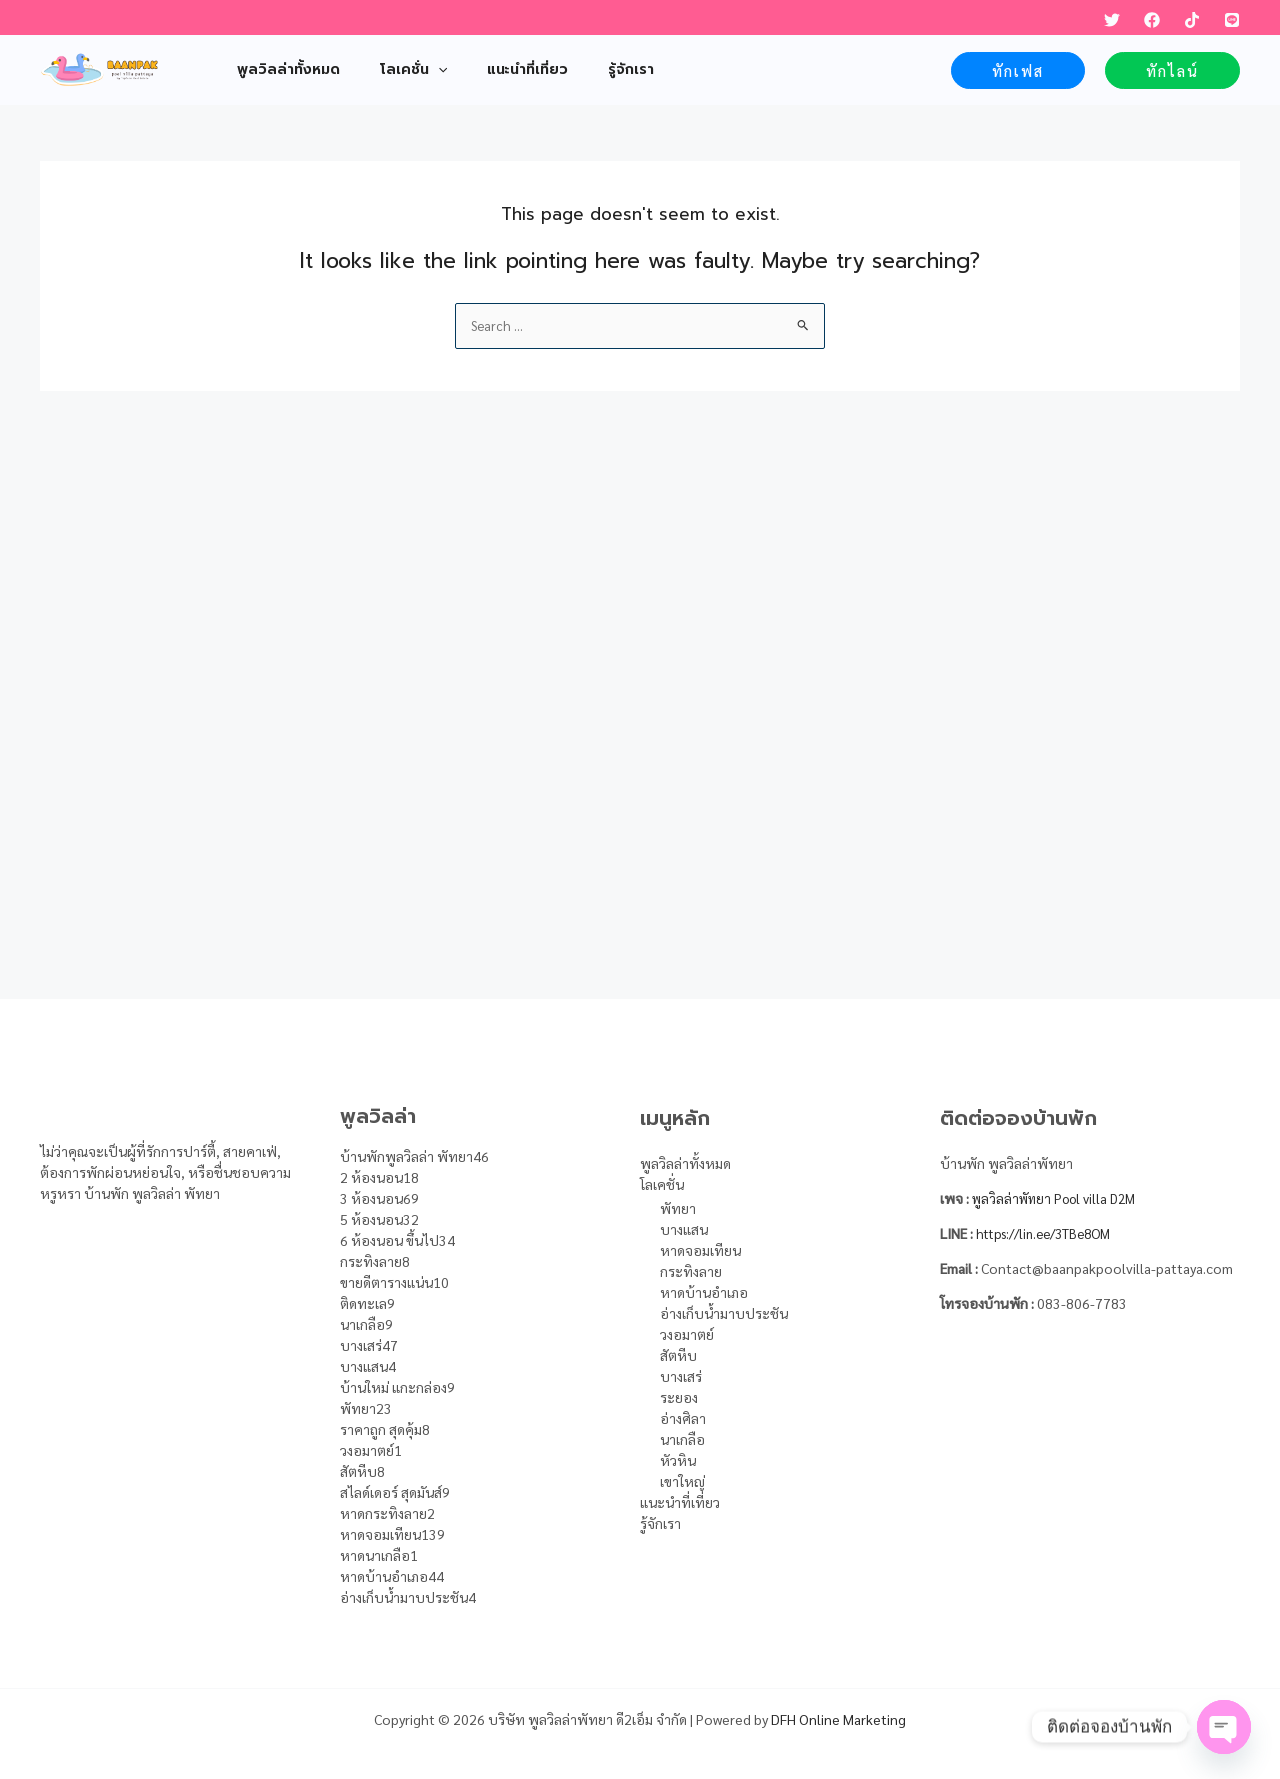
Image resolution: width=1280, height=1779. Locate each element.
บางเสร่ (681, 1376)
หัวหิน (678, 1460)
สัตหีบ (678, 1355)
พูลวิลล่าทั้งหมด (685, 1163)
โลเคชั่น (662, 1184)
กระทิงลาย (691, 1271)
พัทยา (678, 1208)
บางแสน (684, 1229)
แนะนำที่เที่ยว (680, 1502)
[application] (420, 70)
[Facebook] (1152, 20)
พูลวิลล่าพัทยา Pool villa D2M (1060, 1198)
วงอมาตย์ (687, 1334)
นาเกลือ (682, 1439)
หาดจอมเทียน (700, 1250)
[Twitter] (1112, 20)
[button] (1018, 70)
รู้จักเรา (660, 1523)
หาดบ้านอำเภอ (704, 1292)
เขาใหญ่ (682, 1481)
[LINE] (1232, 20)
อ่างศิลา (683, 1418)
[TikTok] (1192, 20)
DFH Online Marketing (838, 1719)
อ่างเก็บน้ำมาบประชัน (724, 1313)
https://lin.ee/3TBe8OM (1051, 1233)
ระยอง (679, 1397)
